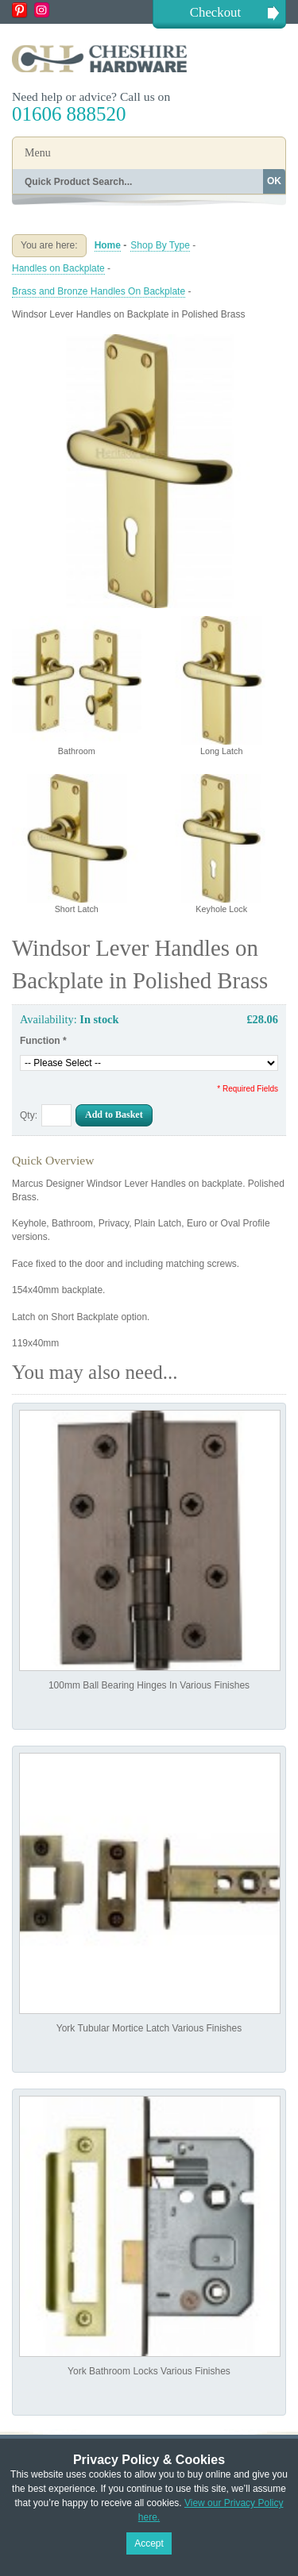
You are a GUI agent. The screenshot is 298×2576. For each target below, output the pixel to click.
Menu (38, 153)
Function (43, 1040)
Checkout (215, 12)
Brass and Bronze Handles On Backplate (98, 291)
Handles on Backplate (58, 268)
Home (108, 245)
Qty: (28, 1115)
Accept (149, 2543)
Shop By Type (160, 245)
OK (274, 181)
